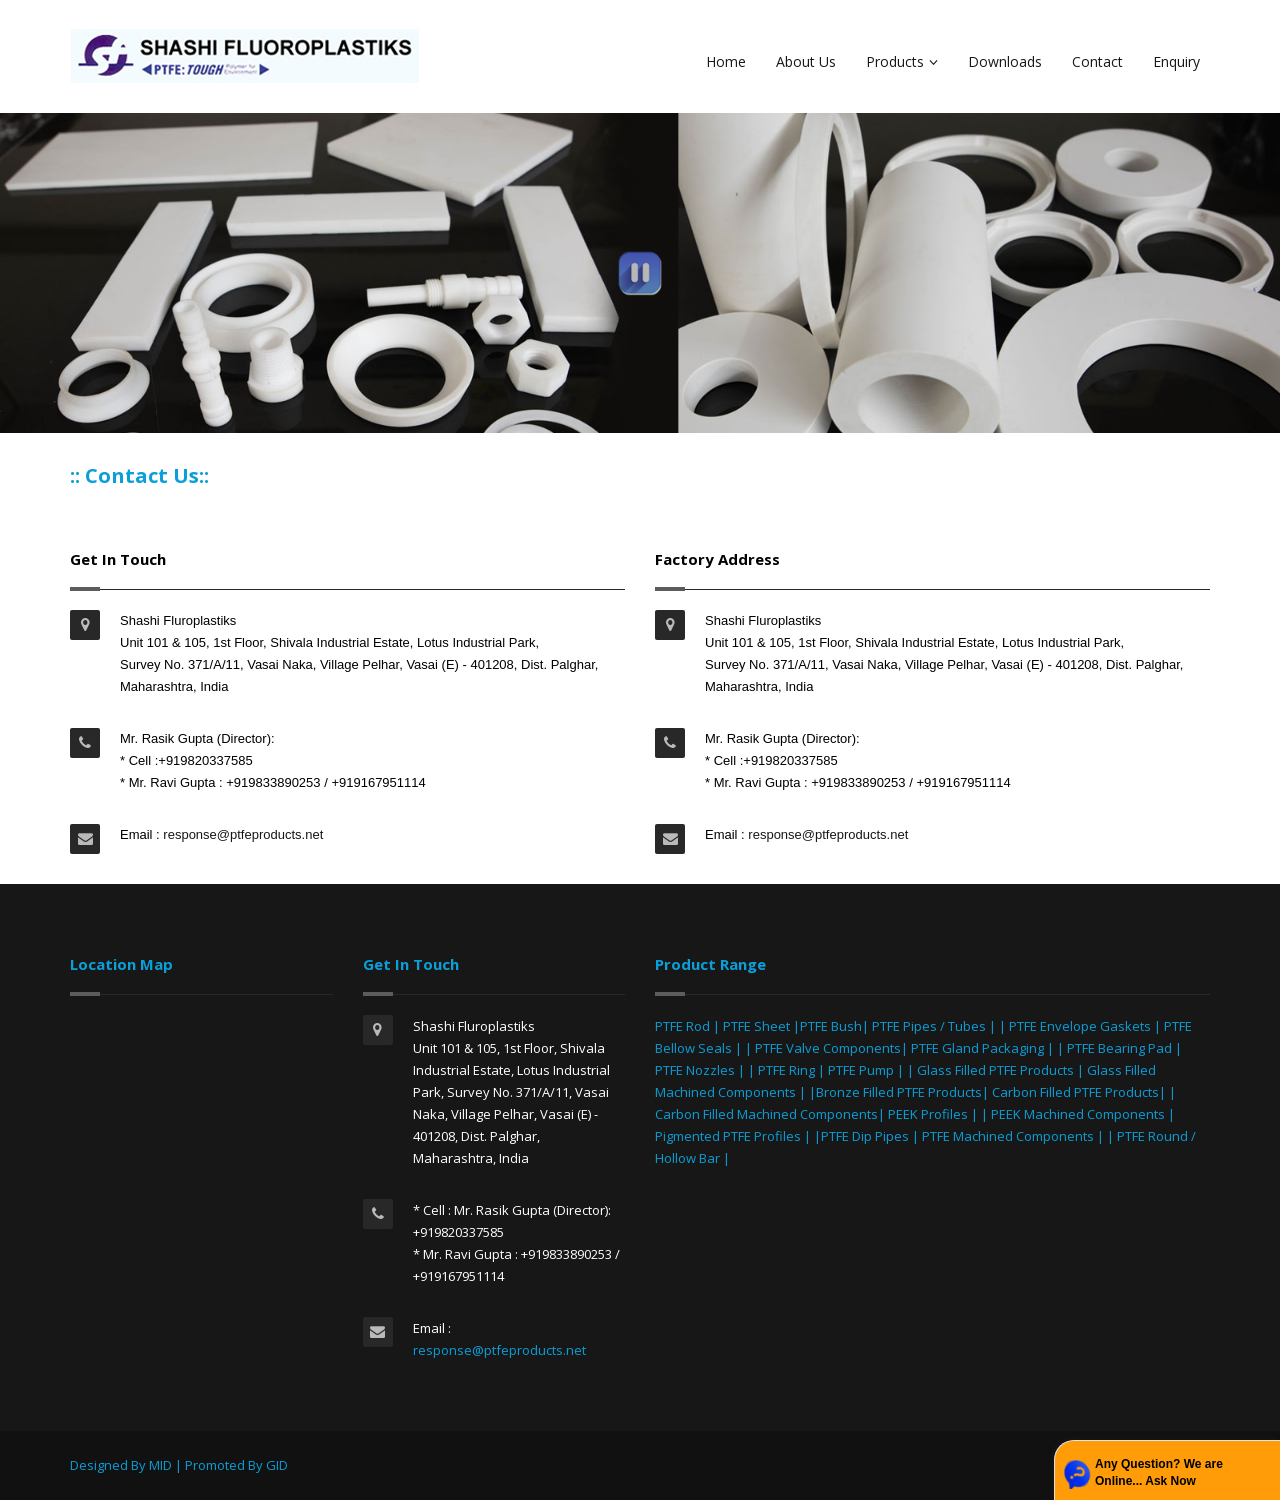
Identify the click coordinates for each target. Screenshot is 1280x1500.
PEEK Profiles (928, 1114)
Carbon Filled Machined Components (766, 1114)
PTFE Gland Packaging (977, 1048)
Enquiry (1176, 61)
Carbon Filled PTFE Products (1075, 1092)
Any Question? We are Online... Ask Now (1159, 1472)
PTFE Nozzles (695, 1070)
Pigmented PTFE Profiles (729, 1136)
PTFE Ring (786, 1070)
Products (902, 61)
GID (277, 1465)
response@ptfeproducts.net (242, 834)
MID (160, 1465)
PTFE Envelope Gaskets (1080, 1026)
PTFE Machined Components (1008, 1136)
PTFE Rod (682, 1026)
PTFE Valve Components (828, 1048)
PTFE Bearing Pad (1119, 1048)
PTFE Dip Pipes (865, 1136)
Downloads (1005, 61)
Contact (1097, 61)
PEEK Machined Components (1078, 1114)
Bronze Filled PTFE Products (899, 1092)
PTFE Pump (861, 1070)
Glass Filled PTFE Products (995, 1070)
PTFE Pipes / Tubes (929, 1026)
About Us (806, 61)
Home (726, 61)
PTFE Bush (831, 1026)
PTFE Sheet (756, 1026)
